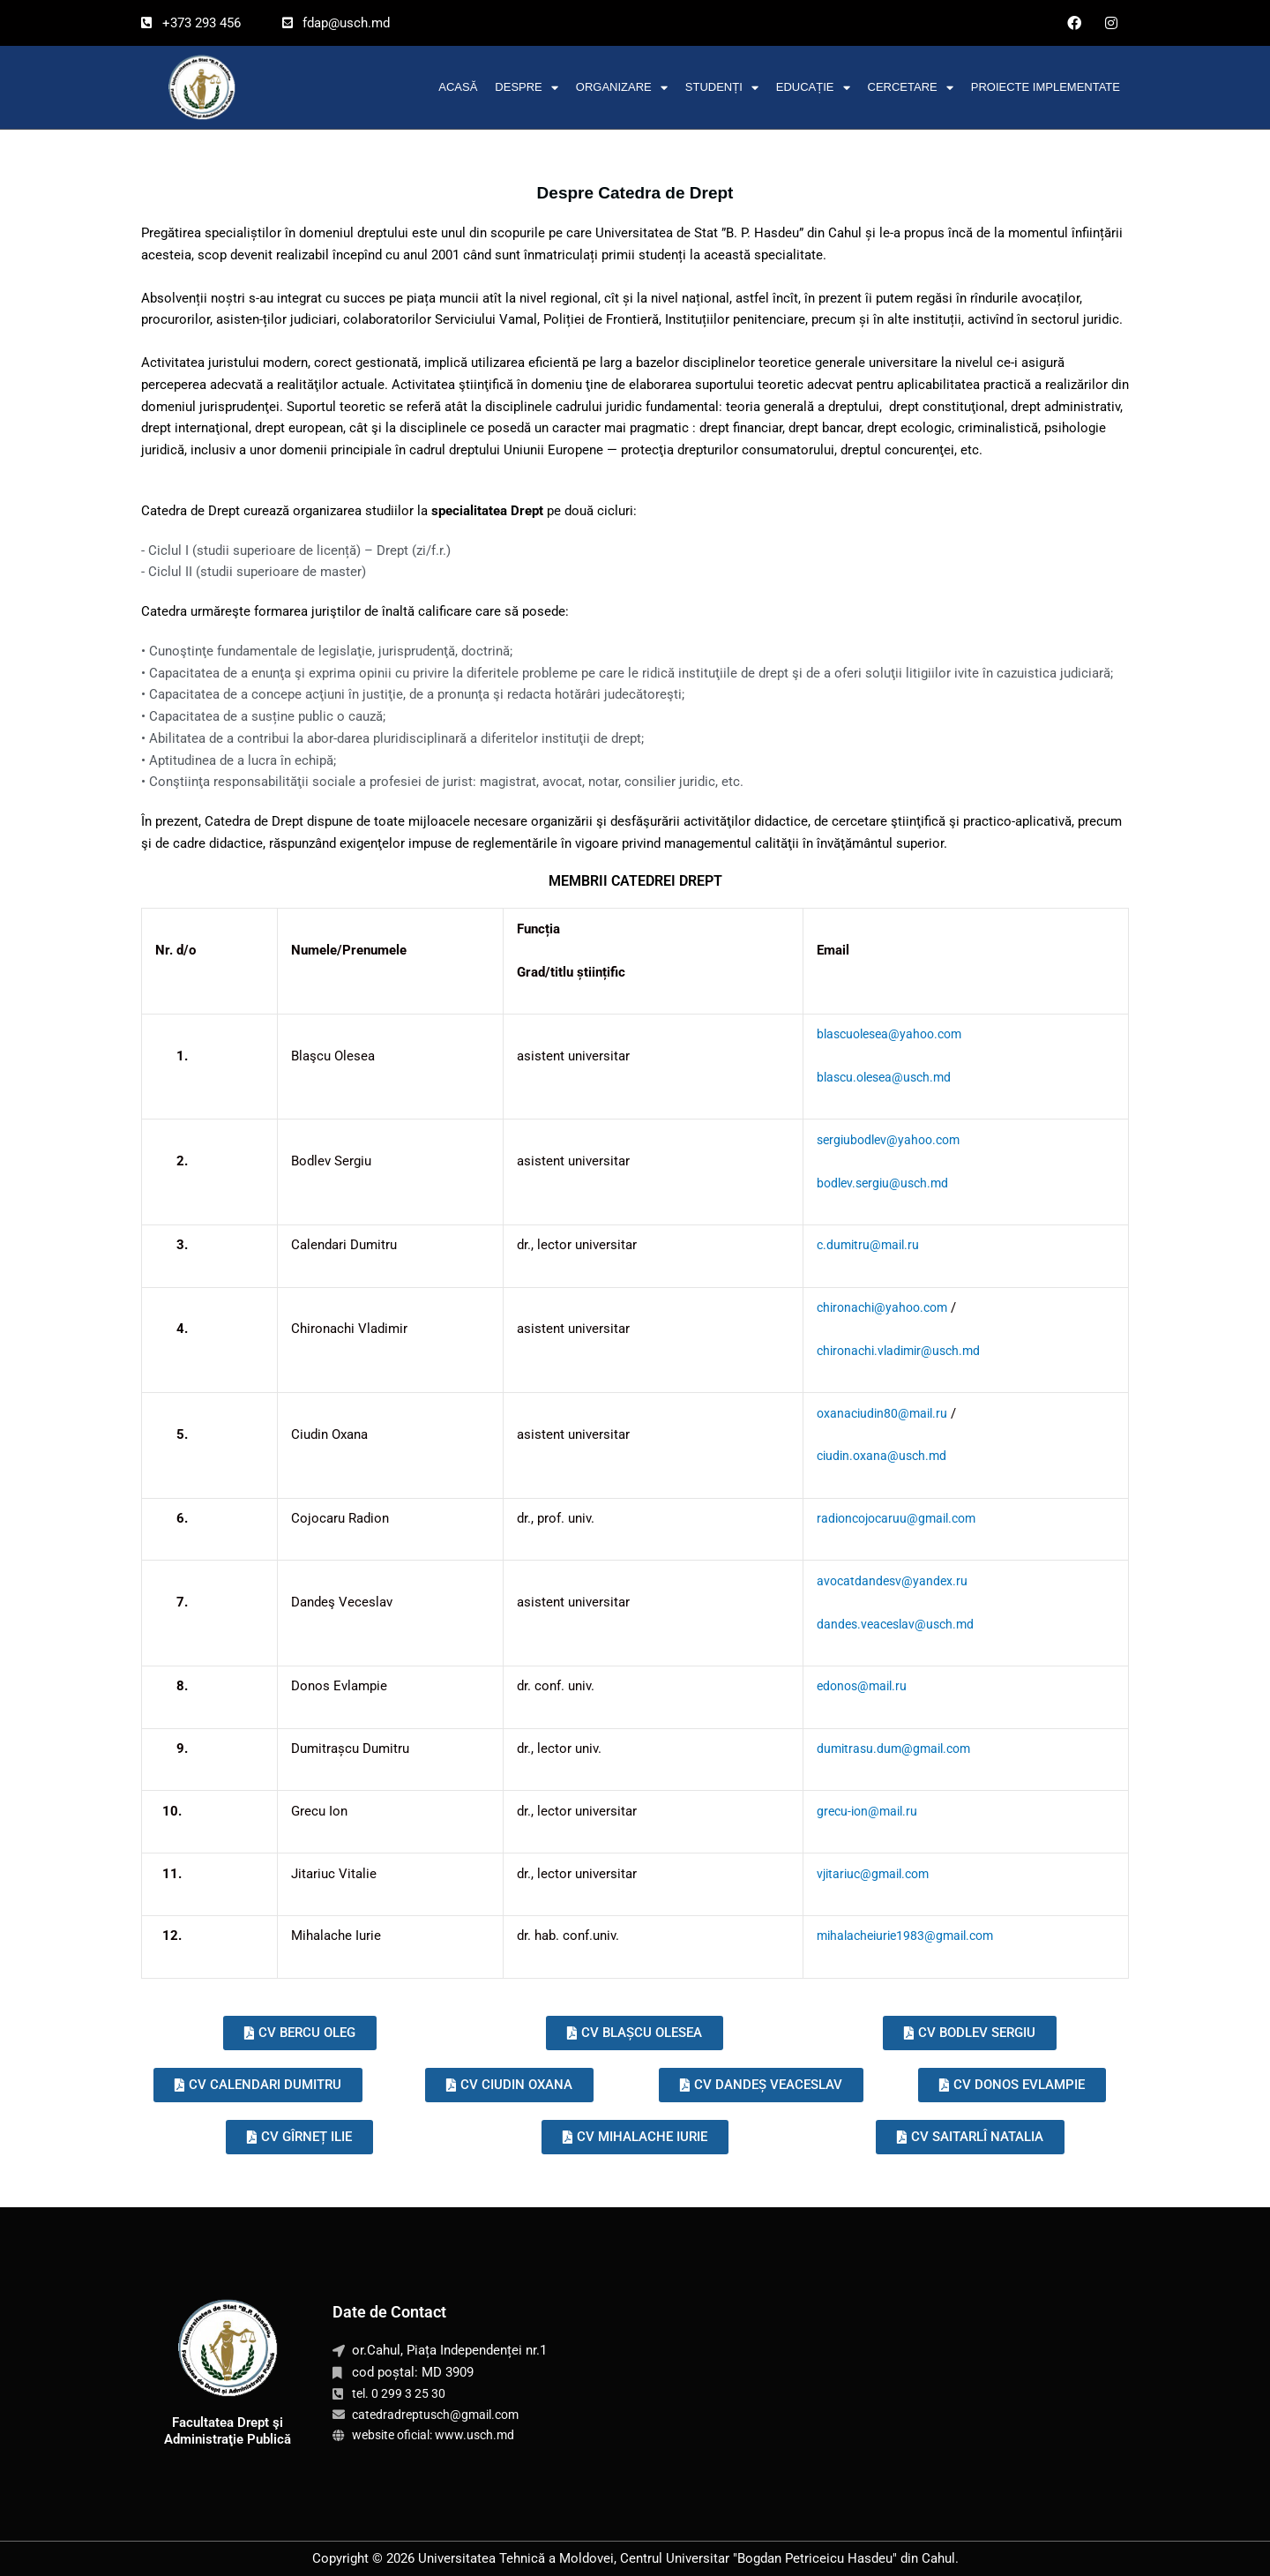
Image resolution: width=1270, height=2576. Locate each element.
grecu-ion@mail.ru (859, 1811)
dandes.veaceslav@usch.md (889, 1624)
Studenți (721, 87)
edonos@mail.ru (854, 1686)
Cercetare (910, 87)
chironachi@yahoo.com (875, 1307)
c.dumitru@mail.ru (860, 1245)
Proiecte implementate (1045, 87)
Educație (813, 87)
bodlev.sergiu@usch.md (875, 1183)
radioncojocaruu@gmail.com (891, 1518)
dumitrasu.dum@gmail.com (887, 1748)
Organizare (622, 87)
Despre (526, 87)
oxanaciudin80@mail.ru (874, 1413)
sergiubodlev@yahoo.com (882, 1140)
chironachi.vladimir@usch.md (893, 1351)
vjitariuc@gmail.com (866, 1874)
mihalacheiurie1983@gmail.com (900, 1935)
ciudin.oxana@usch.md (874, 1456)
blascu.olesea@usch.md (878, 1077)
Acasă (457, 87)
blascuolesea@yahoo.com (884, 1034)
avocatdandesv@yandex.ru (883, 1581)
